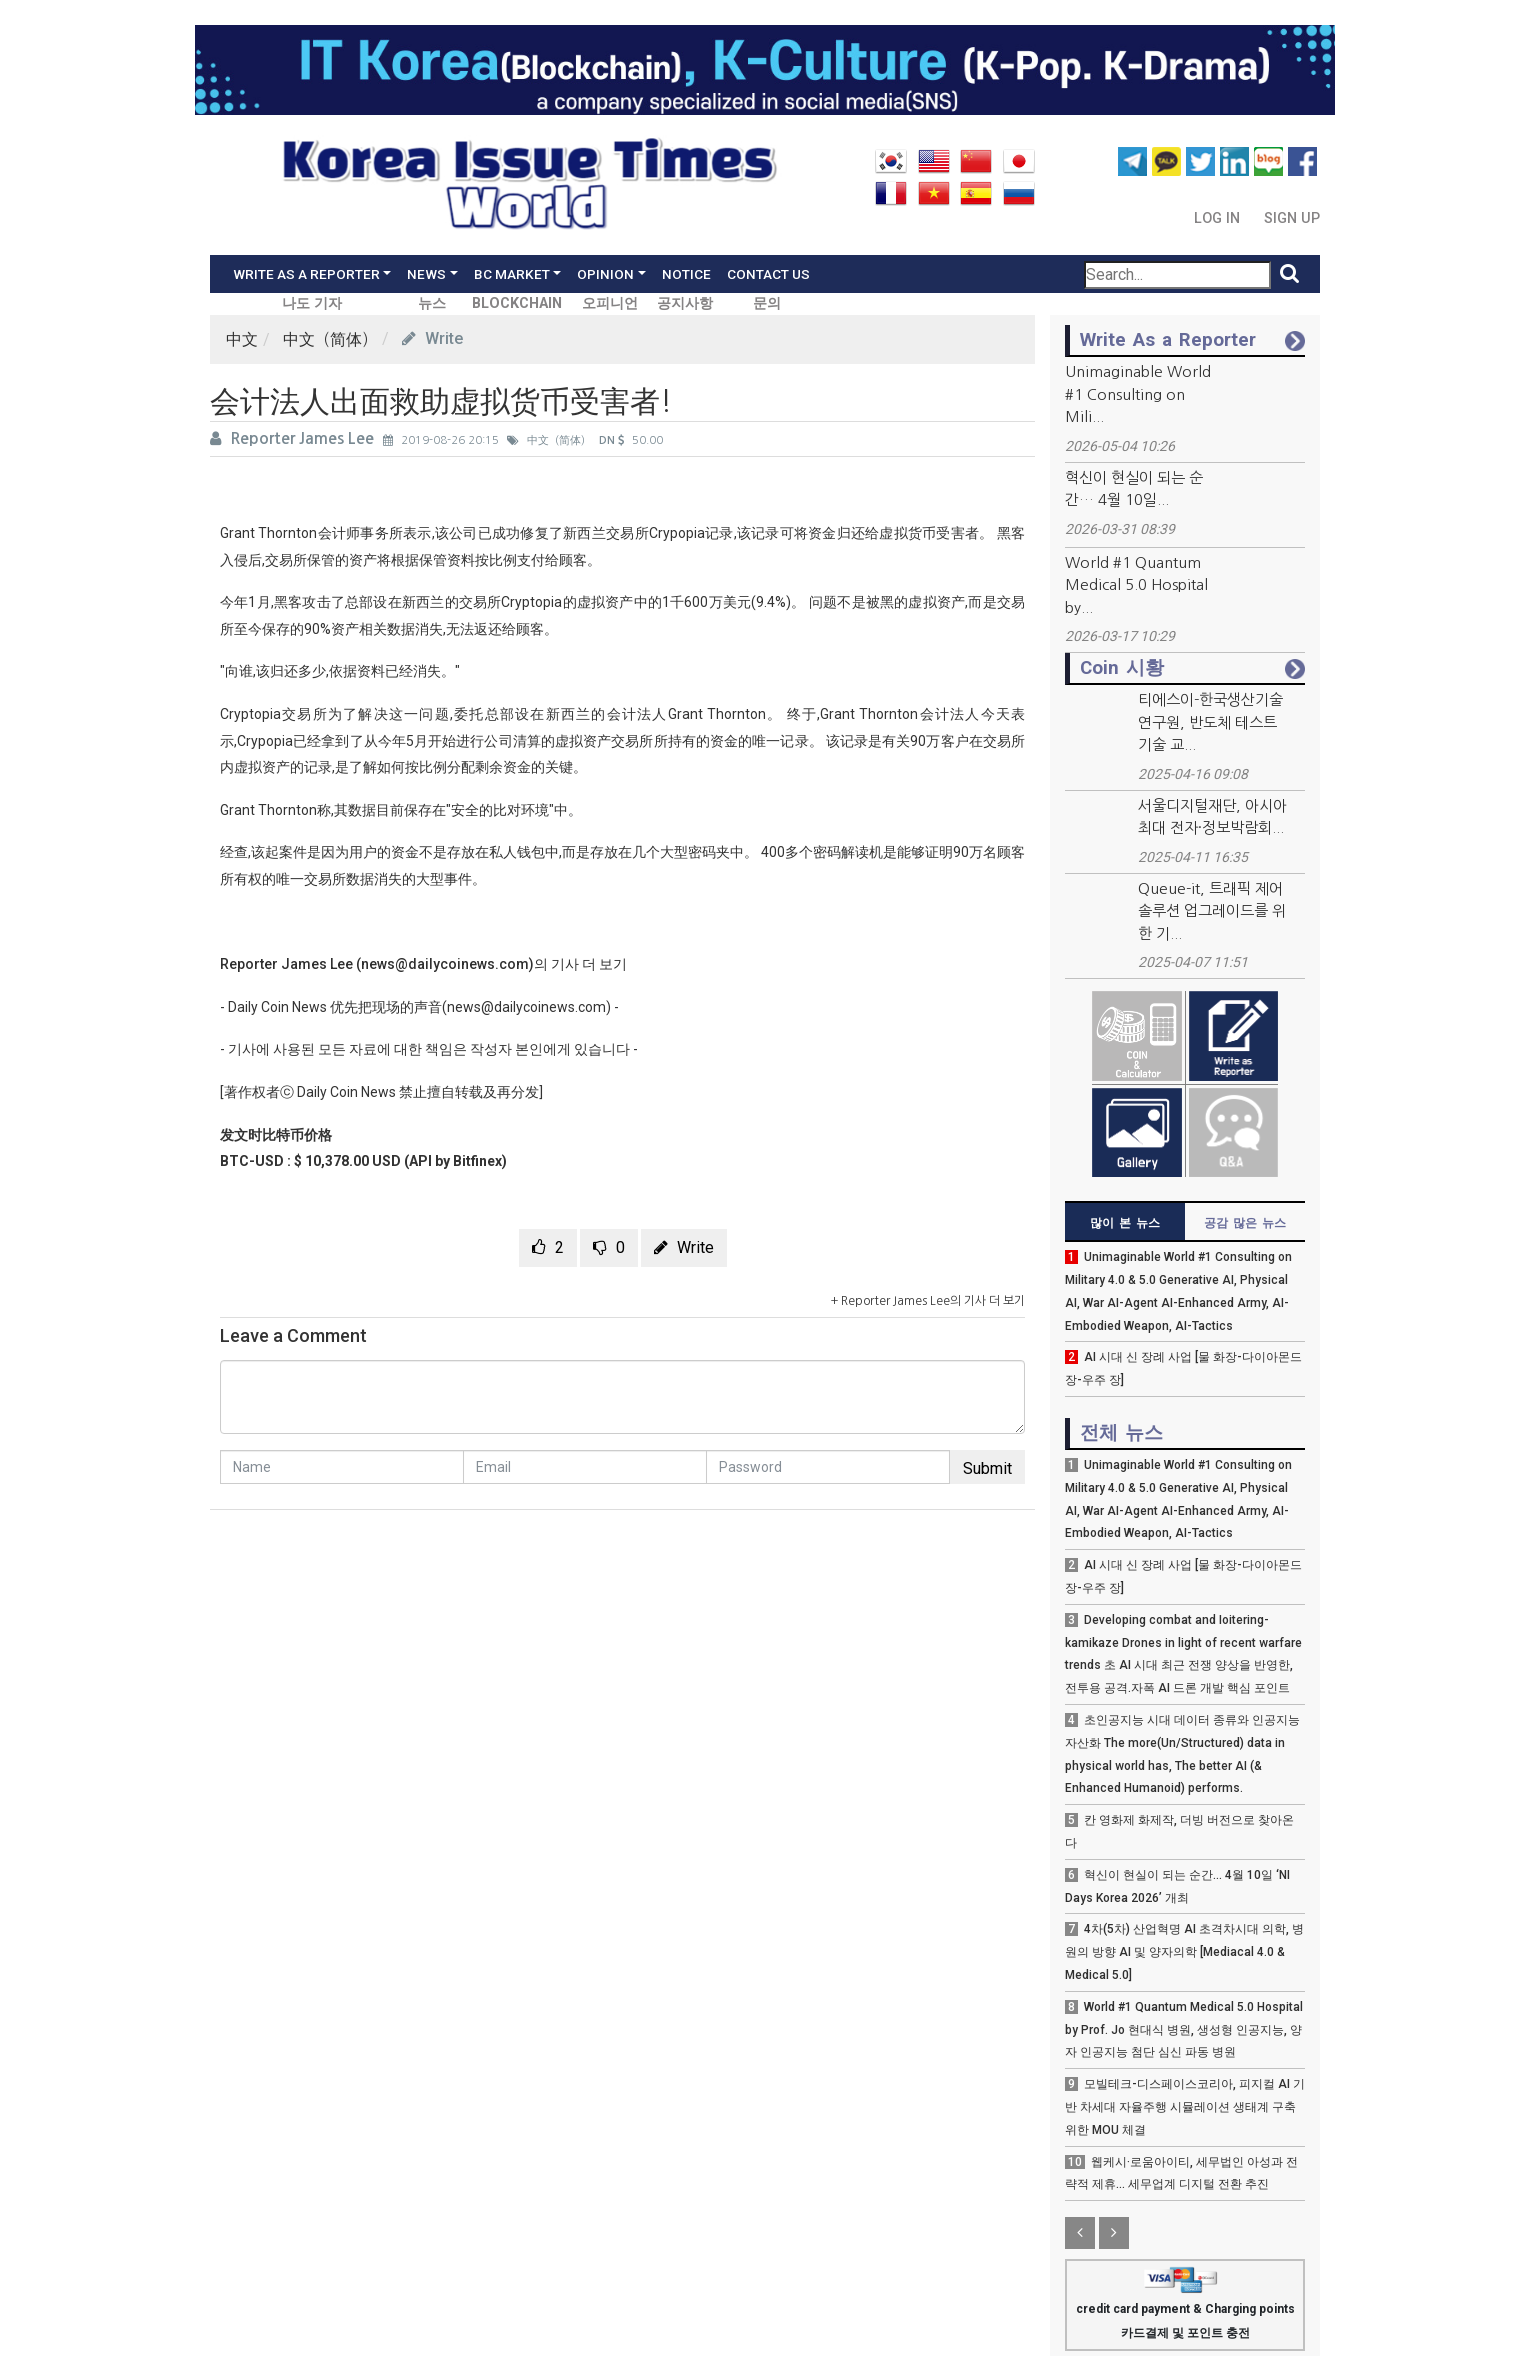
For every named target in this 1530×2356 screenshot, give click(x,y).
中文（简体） (330, 339)
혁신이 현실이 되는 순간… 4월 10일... (1134, 489)
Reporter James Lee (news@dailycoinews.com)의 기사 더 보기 (423, 964)
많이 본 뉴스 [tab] (1125, 1223)
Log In (1219, 218)
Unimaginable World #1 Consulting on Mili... (1138, 394)
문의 (767, 303)
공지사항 (685, 303)
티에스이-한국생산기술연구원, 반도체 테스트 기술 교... (1210, 722)
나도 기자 (312, 303)
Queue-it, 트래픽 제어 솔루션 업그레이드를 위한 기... (1212, 911)
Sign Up (1292, 218)
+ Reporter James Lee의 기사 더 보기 (928, 1301)
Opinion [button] (605, 274)
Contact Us (768, 274)
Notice (686, 274)
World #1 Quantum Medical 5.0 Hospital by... (1136, 585)
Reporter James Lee (294, 438)
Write (432, 338)
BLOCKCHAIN (517, 303)
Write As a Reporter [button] (306, 274)
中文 (242, 339)
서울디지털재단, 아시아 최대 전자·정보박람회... (1212, 817)
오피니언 (610, 303)
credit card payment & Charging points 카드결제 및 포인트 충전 (1185, 2306)
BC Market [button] (512, 274)
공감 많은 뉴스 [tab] (1245, 1223)
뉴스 (432, 303)
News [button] (426, 274)
